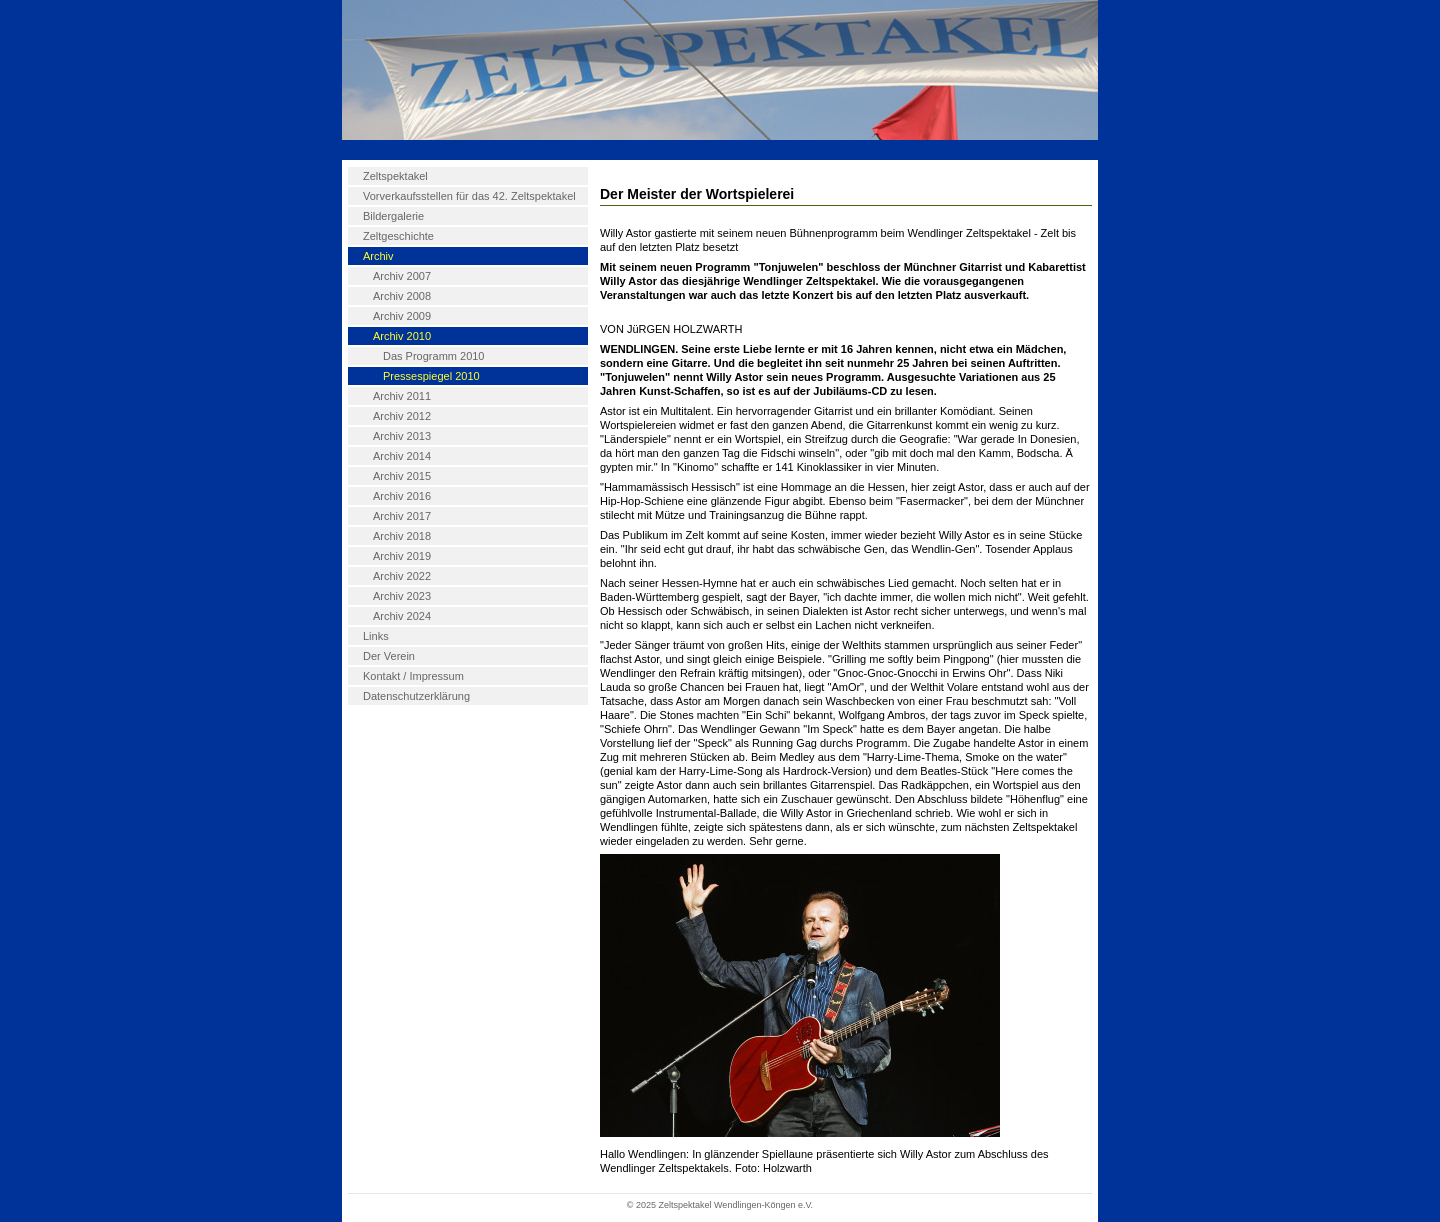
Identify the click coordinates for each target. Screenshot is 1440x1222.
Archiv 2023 (402, 596)
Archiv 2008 (402, 296)
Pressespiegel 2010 (431, 376)
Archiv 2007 (402, 276)
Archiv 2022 (402, 576)
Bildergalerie (393, 216)
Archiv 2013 (402, 436)
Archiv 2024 (402, 616)
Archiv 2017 (402, 516)
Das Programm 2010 (434, 356)
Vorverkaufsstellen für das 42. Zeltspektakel (469, 196)
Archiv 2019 (402, 556)
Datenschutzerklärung (416, 696)
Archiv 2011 (402, 396)
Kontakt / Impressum (413, 676)
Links (376, 636)
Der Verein (389, 656)
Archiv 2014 (402, 456)
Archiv (378, 256)
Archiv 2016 (402, 496)
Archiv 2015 (402, 476)
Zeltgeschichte (398, 236)
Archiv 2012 (402, 416)
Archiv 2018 (402, 536)
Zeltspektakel (395, 176)
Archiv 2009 (402, 316)
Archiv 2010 (402, 336)
